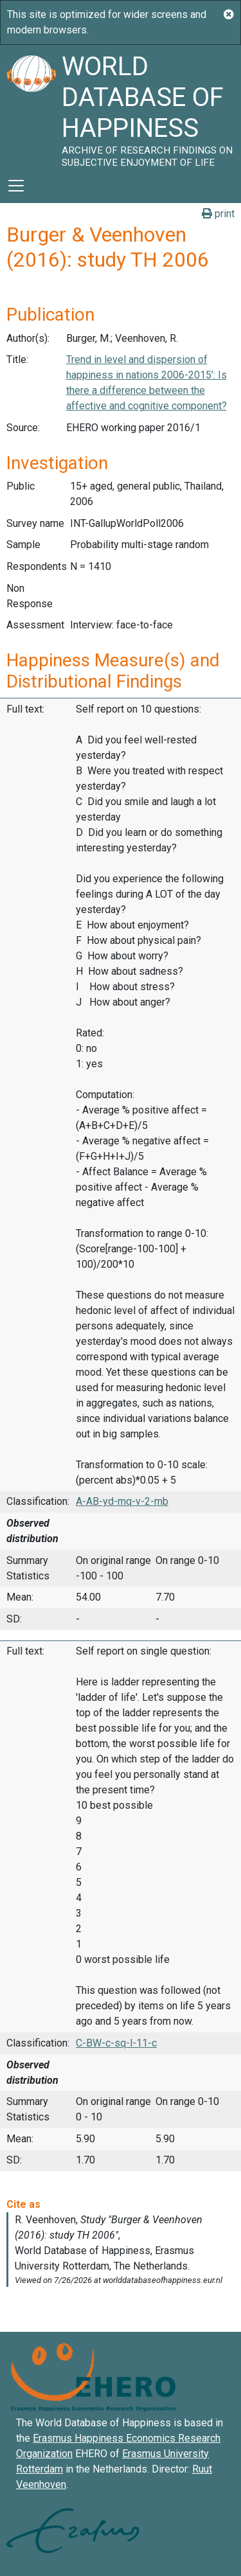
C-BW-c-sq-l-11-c (116, 2043)
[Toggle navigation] (16, 185)
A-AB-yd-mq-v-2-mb (122, 1501)
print (218, 214)
